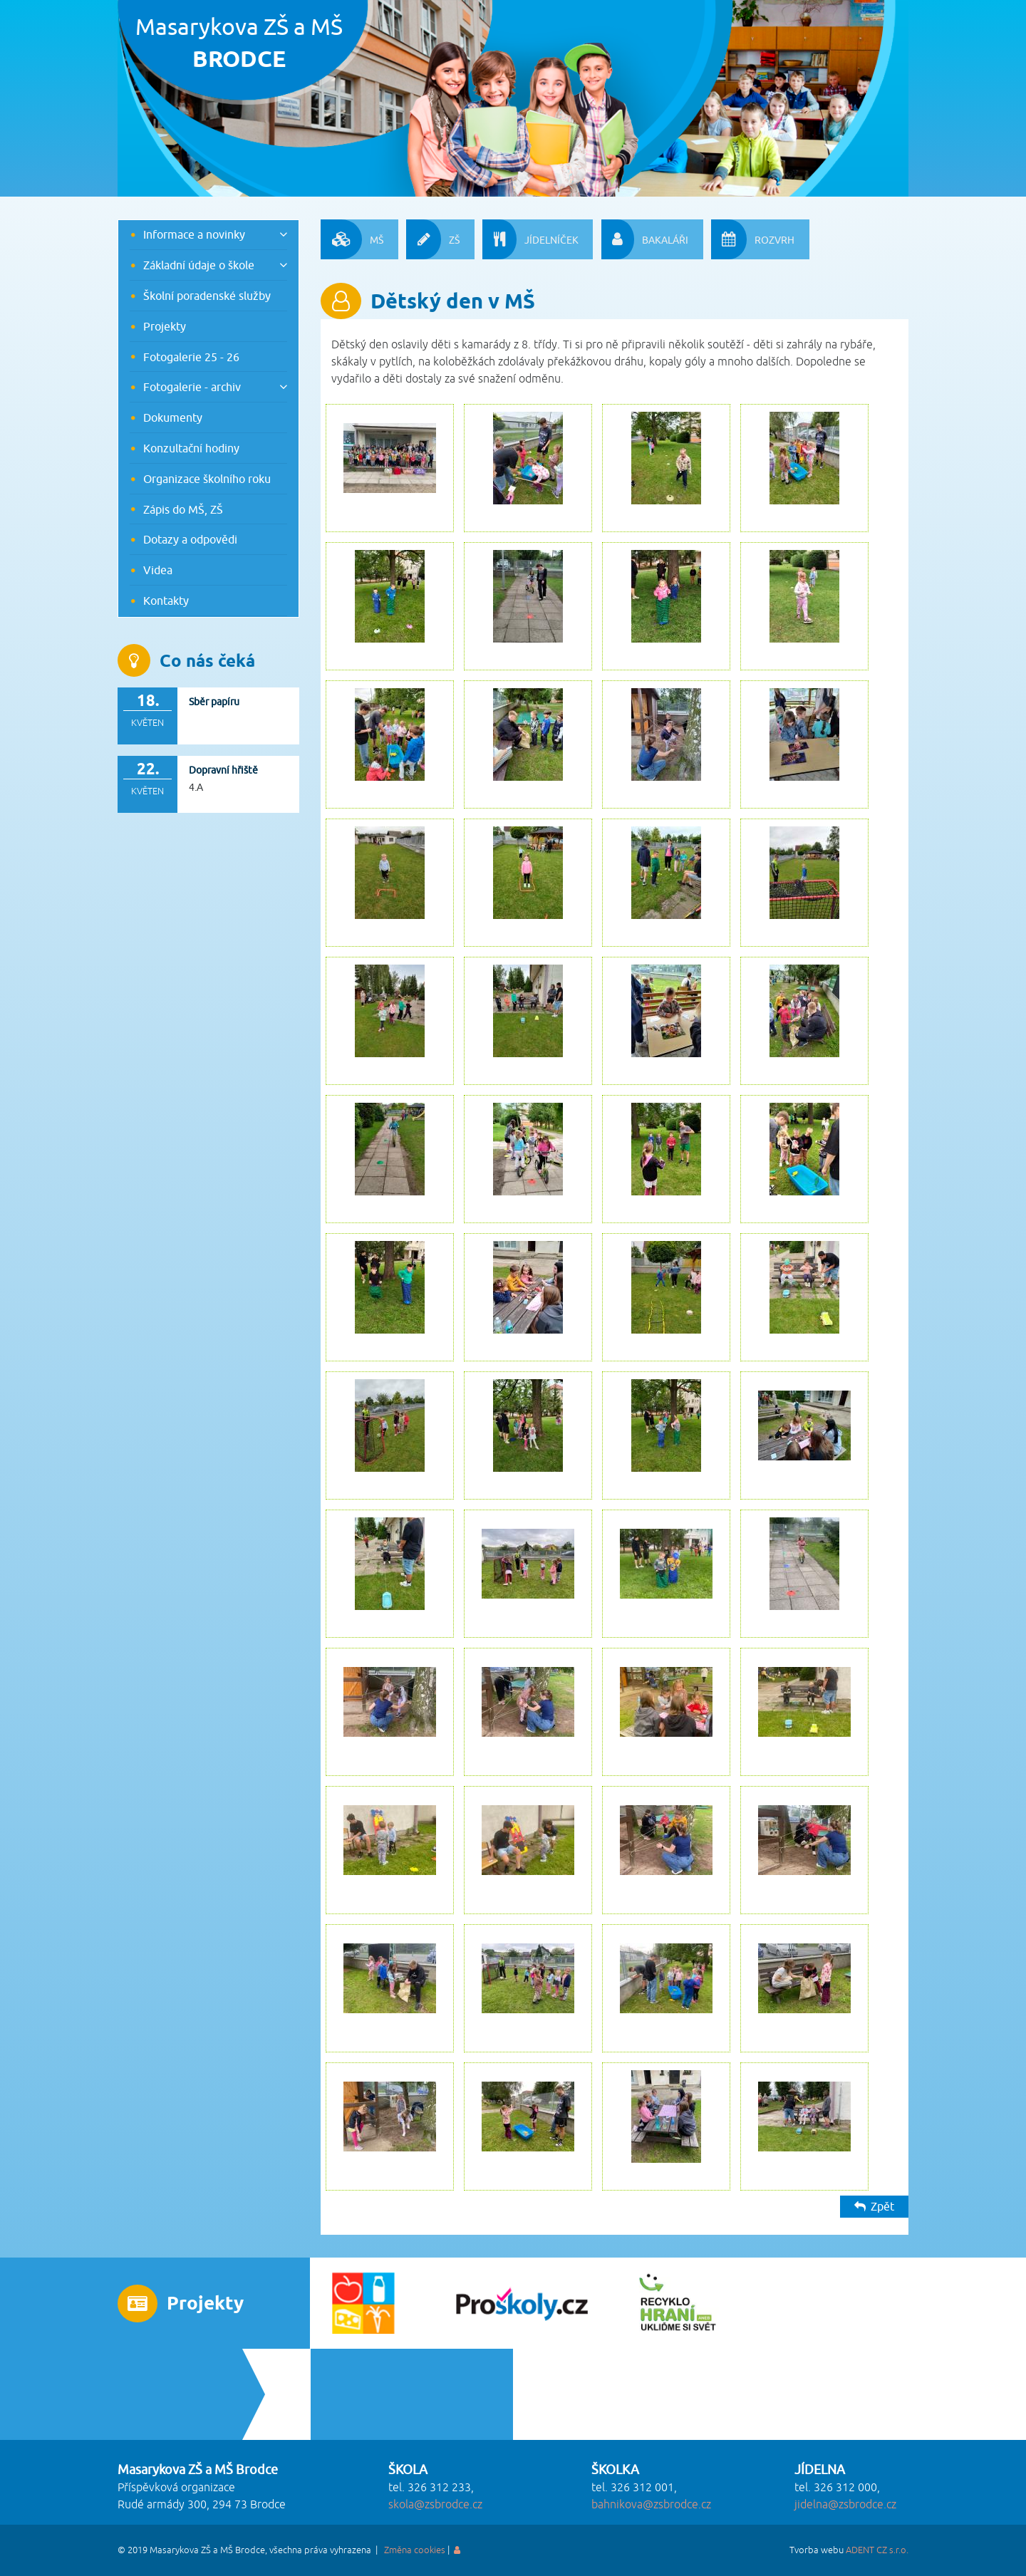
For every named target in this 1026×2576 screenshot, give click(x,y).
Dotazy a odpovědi (190, 539)
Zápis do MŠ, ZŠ (183, 509)
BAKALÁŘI (644, 239)
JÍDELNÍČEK (530, 239)
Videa (157, 570)
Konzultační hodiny (191, 448)
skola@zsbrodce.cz (435, 2505)
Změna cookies (414, 2550)
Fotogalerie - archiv (192, 386)
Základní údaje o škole (198, 265)
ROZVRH (752, 239)
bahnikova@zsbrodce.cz (651, 2505)
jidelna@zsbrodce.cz (845, 2505)
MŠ (352, 239)
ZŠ (433, 239)
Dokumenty (172, 417)
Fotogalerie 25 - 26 (191, 356)
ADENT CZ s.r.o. (877, 2550)
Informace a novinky (194, 234)
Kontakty (166, 600)
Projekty (164, 326)
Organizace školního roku (207, 478)
